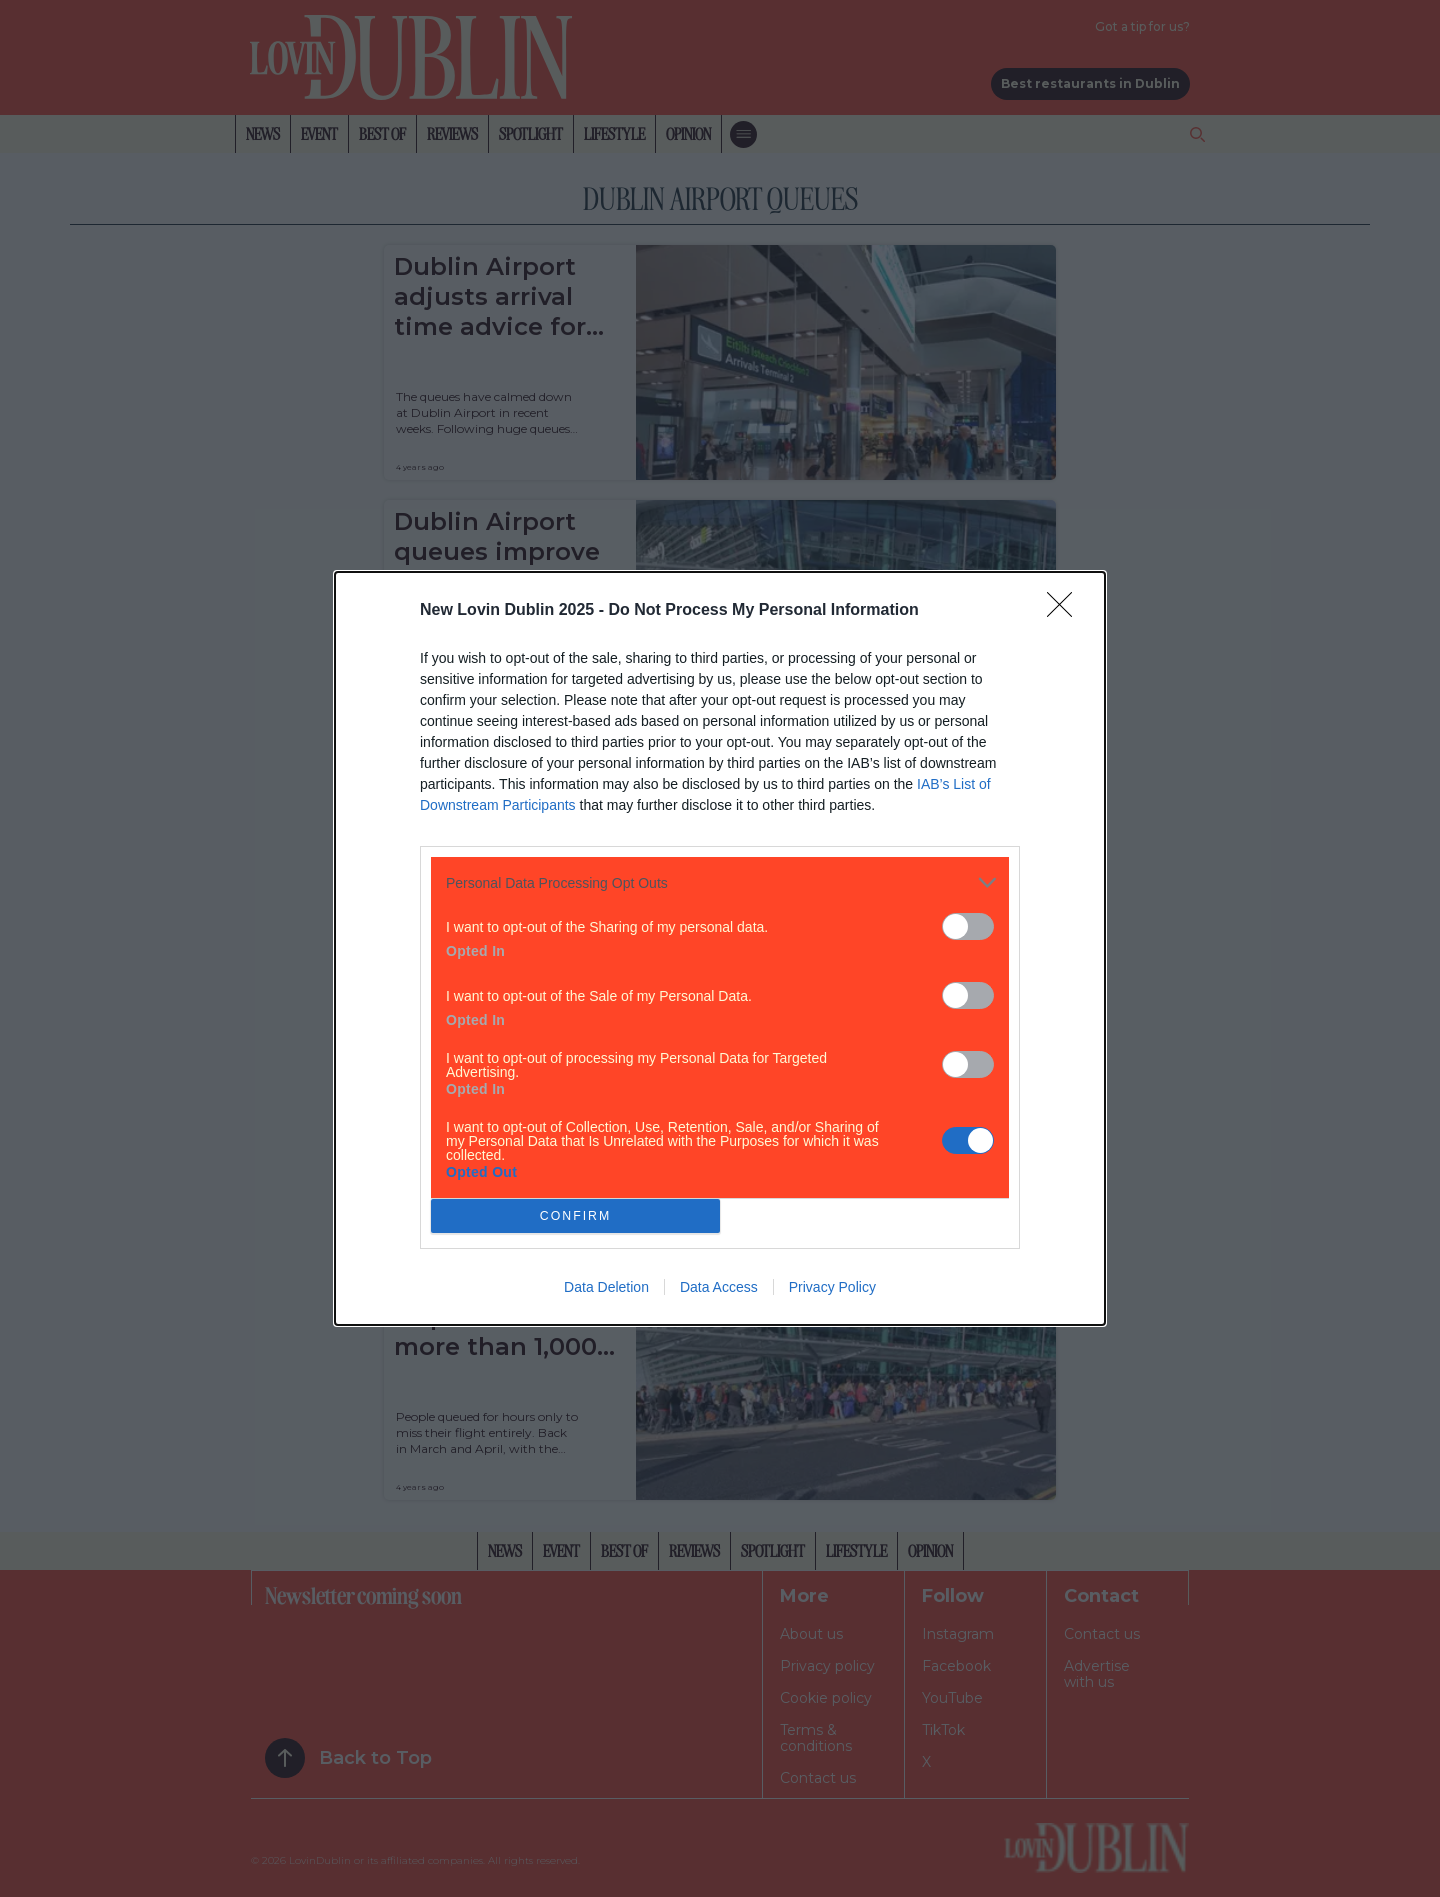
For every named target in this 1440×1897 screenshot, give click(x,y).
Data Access (719, 1287)
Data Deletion (606, 1287)
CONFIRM (575, 1216)
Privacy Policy (832, 1287)
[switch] (968, 926)
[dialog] (720, 948)
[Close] (1066, 611)
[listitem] (720, 882)
